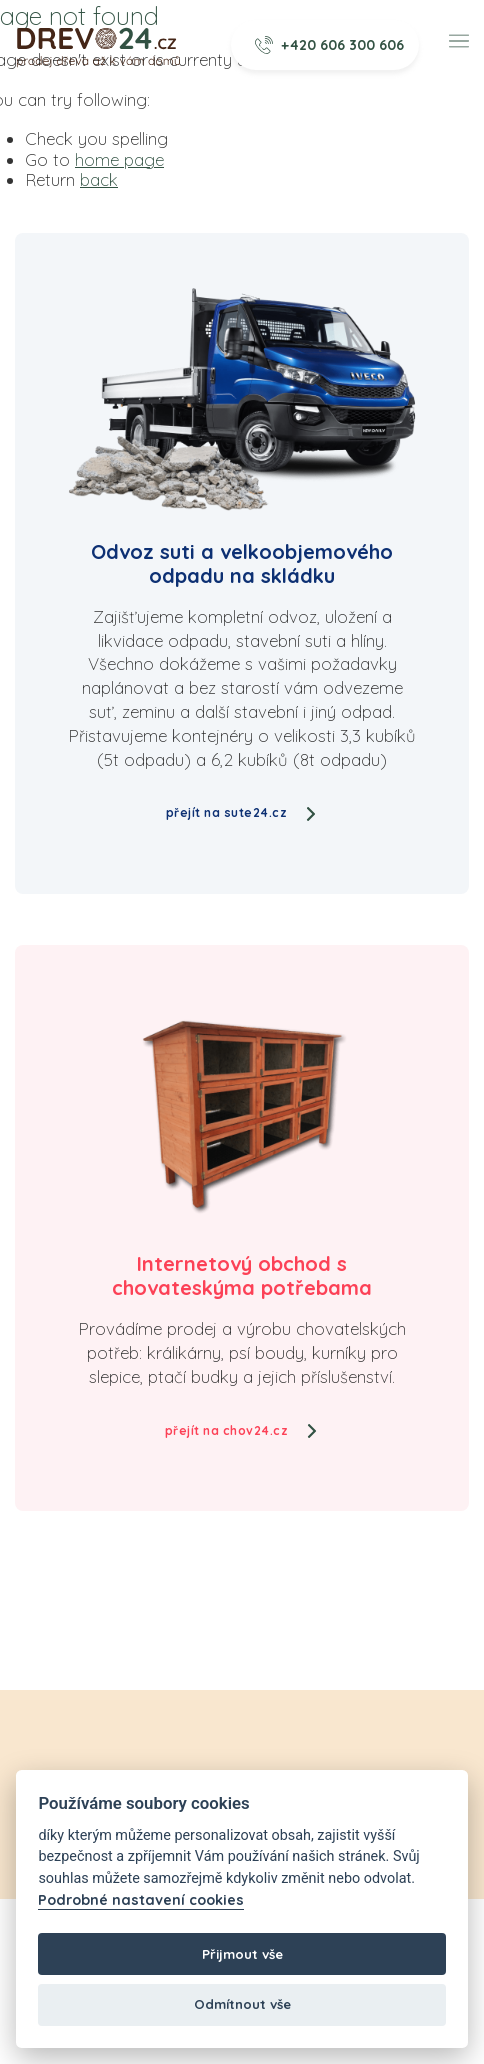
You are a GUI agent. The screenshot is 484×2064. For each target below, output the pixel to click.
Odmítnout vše (242, 2004)
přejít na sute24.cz (242, 812)
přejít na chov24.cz (242, 1430)
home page (119, 159)
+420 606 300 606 (330, 45)
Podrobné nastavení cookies (141, 1900)
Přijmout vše (242, 1954)
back (99, 179)
